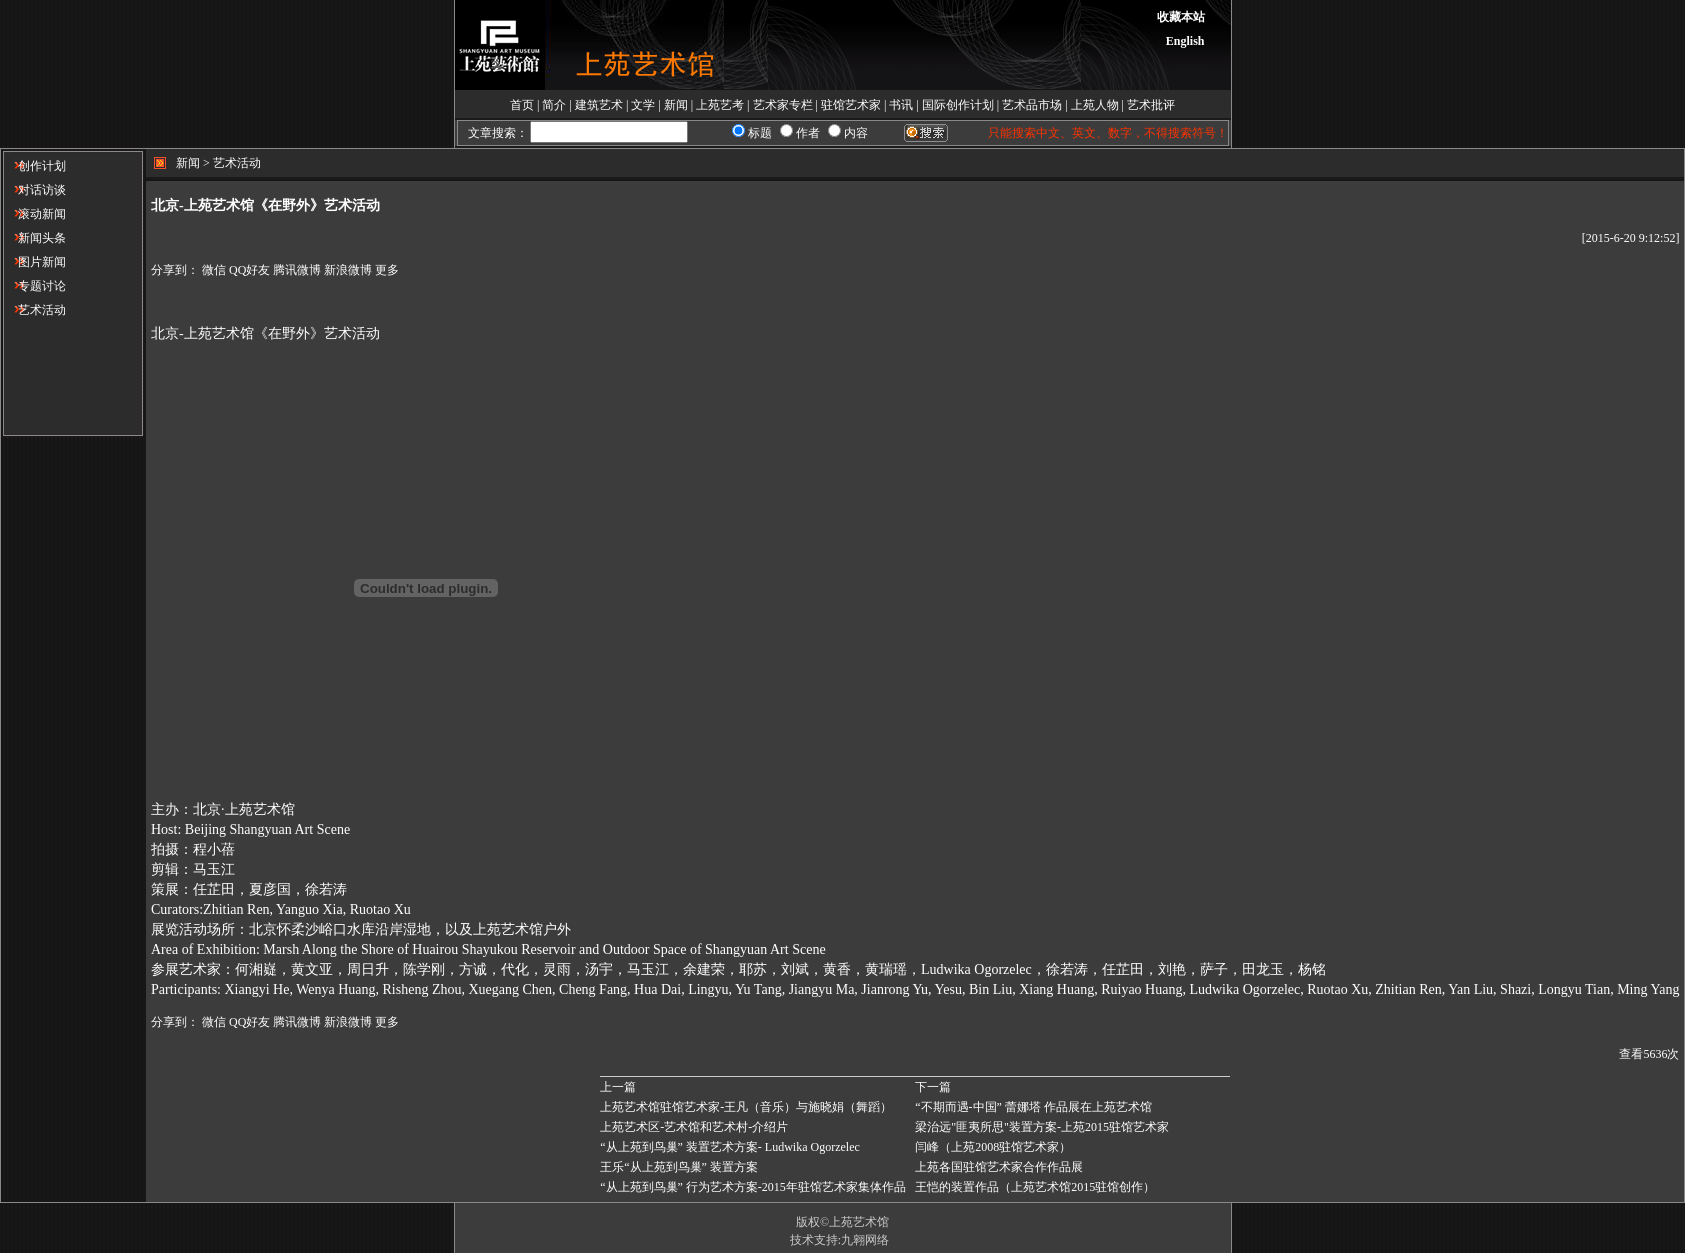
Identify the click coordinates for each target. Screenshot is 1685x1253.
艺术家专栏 (783, 105)
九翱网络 (865, 1240)
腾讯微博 (297, 270)
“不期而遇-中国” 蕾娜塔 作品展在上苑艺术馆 (1033, 1107)
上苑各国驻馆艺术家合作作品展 (999, 1167)
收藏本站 (1181, 17)
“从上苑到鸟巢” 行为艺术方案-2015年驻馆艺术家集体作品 (753, 1187)
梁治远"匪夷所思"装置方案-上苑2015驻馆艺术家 (1042, 1127)
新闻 (676, 105)
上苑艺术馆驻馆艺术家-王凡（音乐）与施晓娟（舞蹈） (746, 1107)
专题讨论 (34, 286)
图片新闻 (34, 262)
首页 (522, 105)
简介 (554, 105)
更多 (387, 270)
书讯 (901, 105)
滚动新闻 (34, 214)
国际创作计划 (958, 105)
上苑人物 (1095, 105)
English (1185, 41)
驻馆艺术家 (851, 105)
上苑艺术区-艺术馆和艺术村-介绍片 (694, 1127)
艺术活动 (34, 310)
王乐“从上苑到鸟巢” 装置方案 (679, 1167)
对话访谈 (34, 190)
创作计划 (34, 166)
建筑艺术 (599, 105)
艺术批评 (1151, 105)
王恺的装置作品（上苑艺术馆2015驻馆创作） (1035, 1187)
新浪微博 (348, 270)
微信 (214, 270)
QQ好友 (249, 270)
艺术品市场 (1032, 105)
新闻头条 (34, 238)
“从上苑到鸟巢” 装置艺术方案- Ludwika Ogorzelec (730, 1147)
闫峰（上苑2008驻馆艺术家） (993, 1147)
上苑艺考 (720, 105)
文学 (643, 105)
